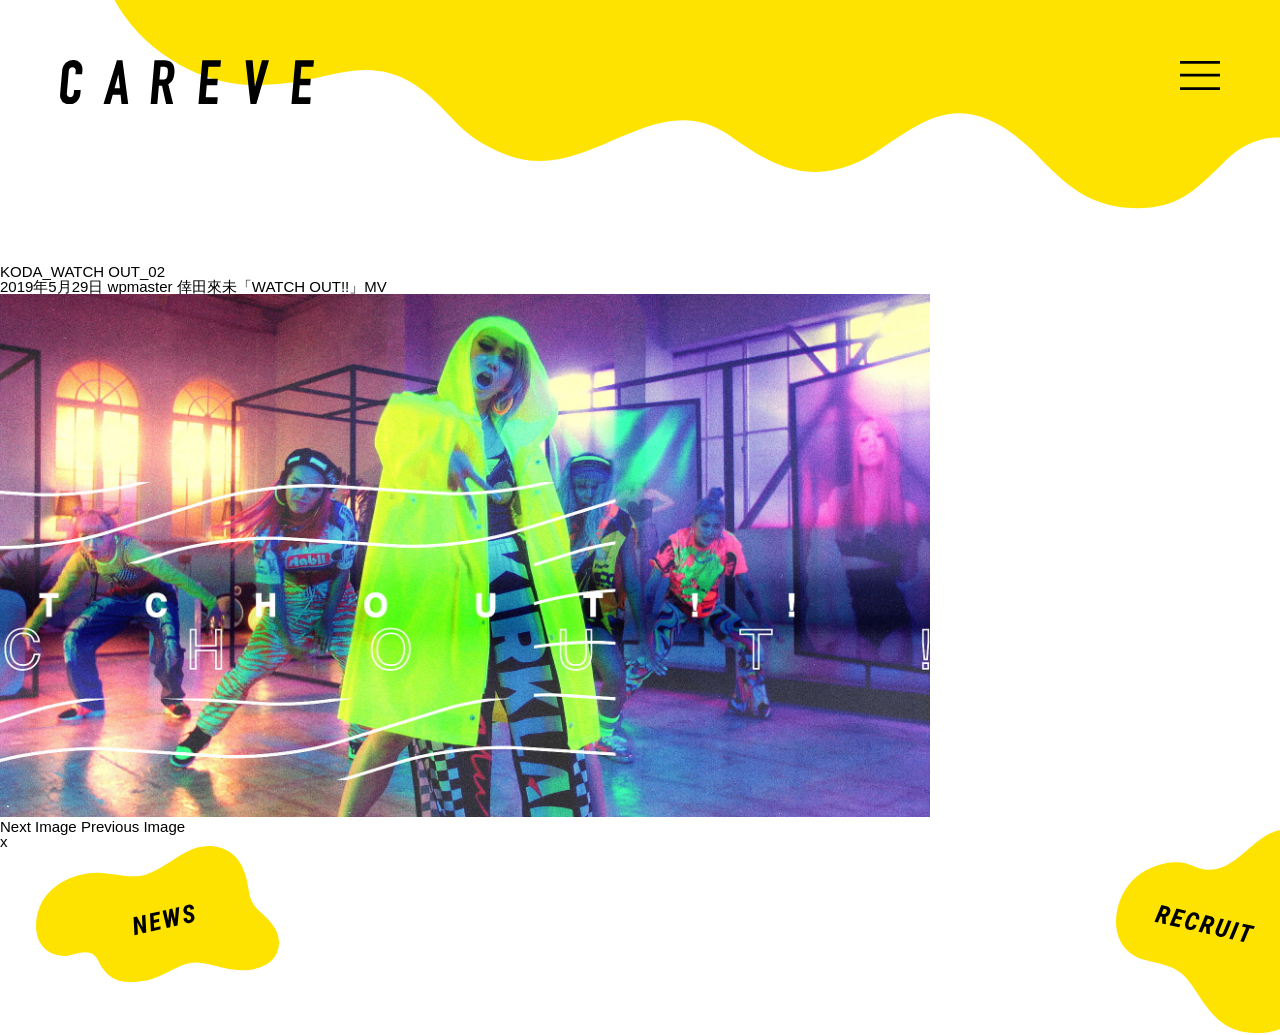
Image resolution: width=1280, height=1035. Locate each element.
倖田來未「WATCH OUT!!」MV (282, 286)
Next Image (38, 826)
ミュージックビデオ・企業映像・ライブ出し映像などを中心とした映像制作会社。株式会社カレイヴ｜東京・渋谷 (187, 82)
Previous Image (133, 826)
